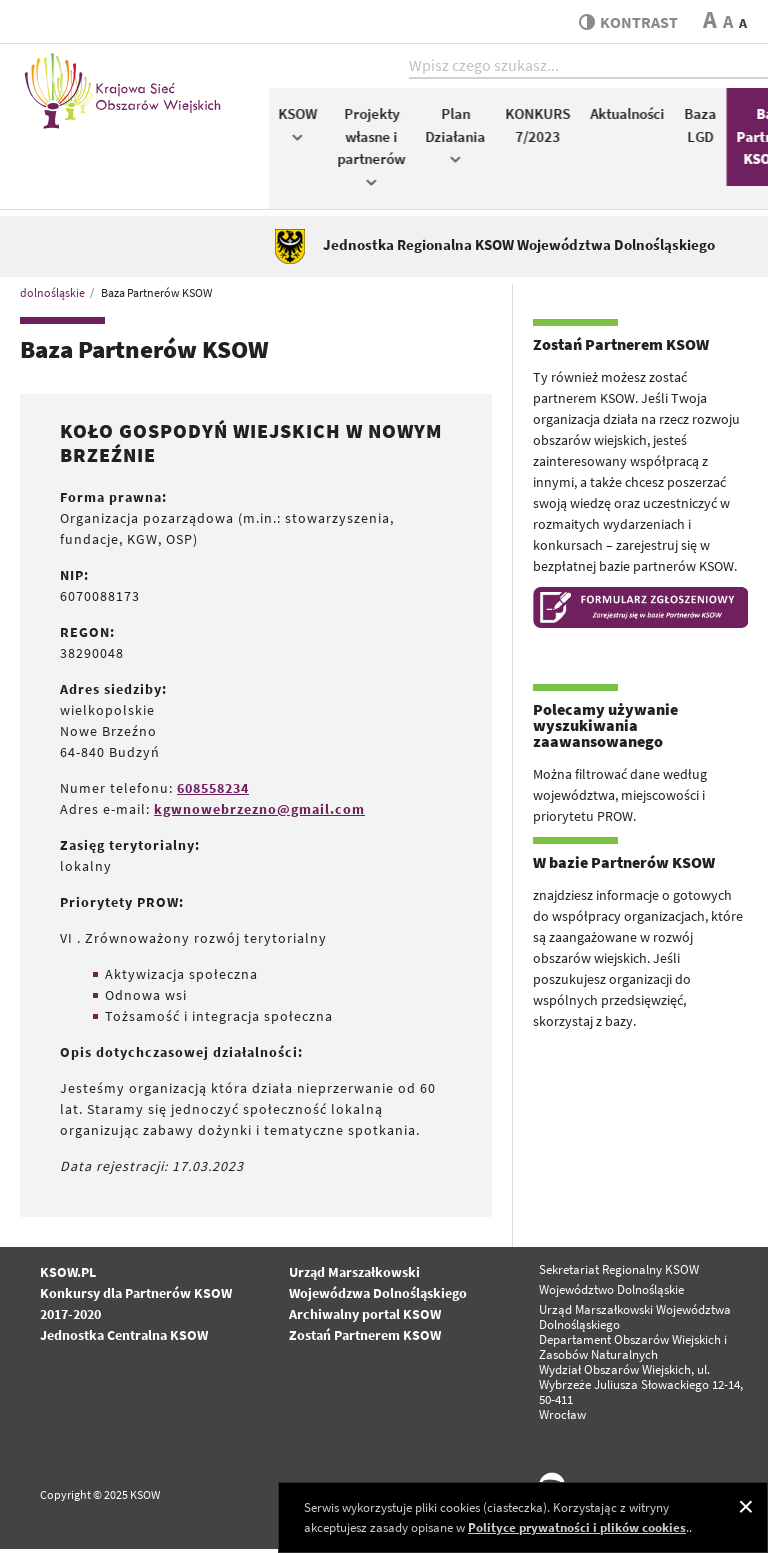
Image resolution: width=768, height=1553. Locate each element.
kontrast (626, 22)
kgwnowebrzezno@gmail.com (259, 812)
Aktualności (634, 116)
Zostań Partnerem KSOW (365, 1338)
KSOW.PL (68, 1275)
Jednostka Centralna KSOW (124, 1338)
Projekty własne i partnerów (378, 149)
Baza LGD (707, 128)
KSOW (304, 126)
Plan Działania (462, 137)
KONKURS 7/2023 (544, 128)
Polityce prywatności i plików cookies (577, 1527)
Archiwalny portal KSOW (365, 1317)
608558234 (213, 791)
